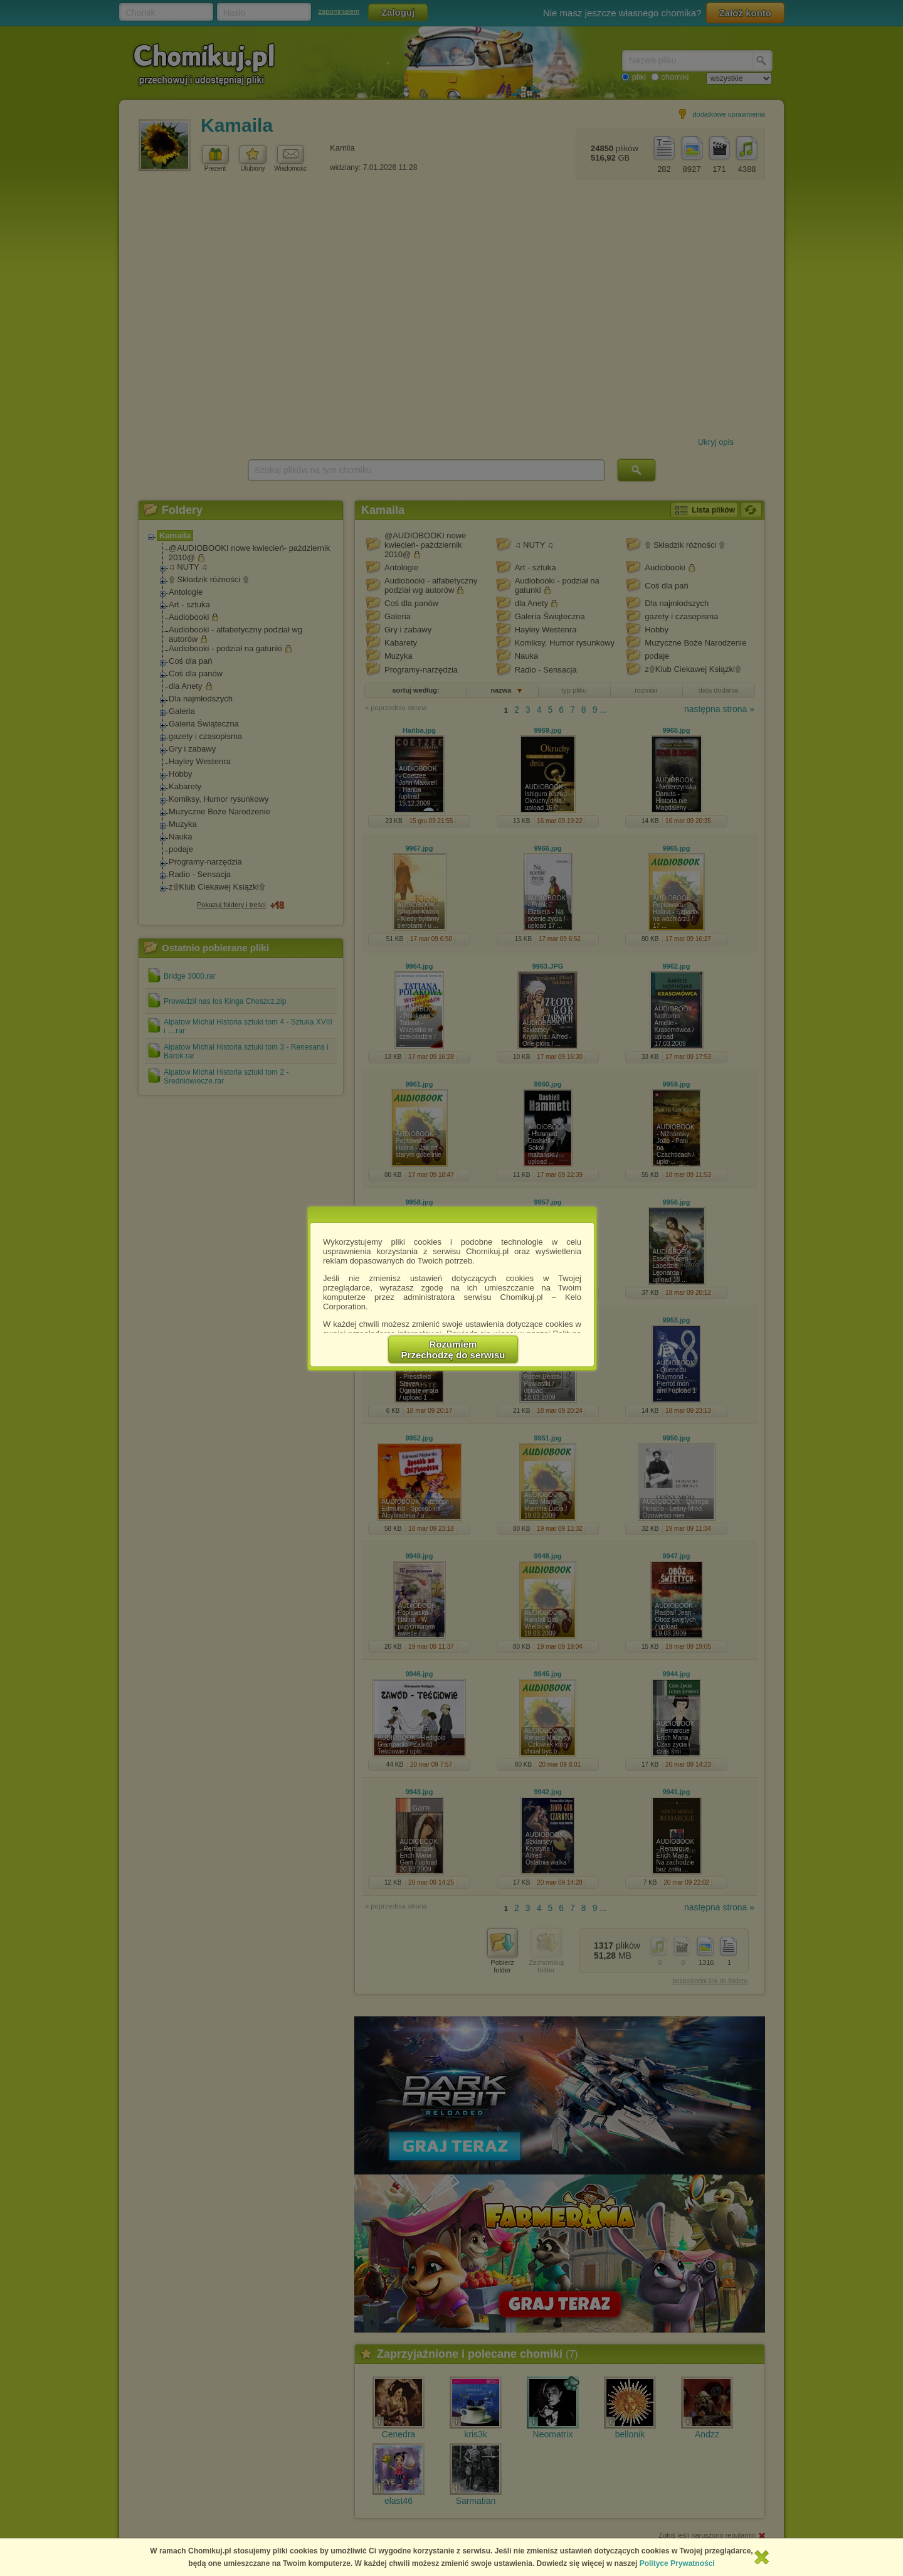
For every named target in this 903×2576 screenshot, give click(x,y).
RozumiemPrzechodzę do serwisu (453, 1349)
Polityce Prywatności (677, 2563)
